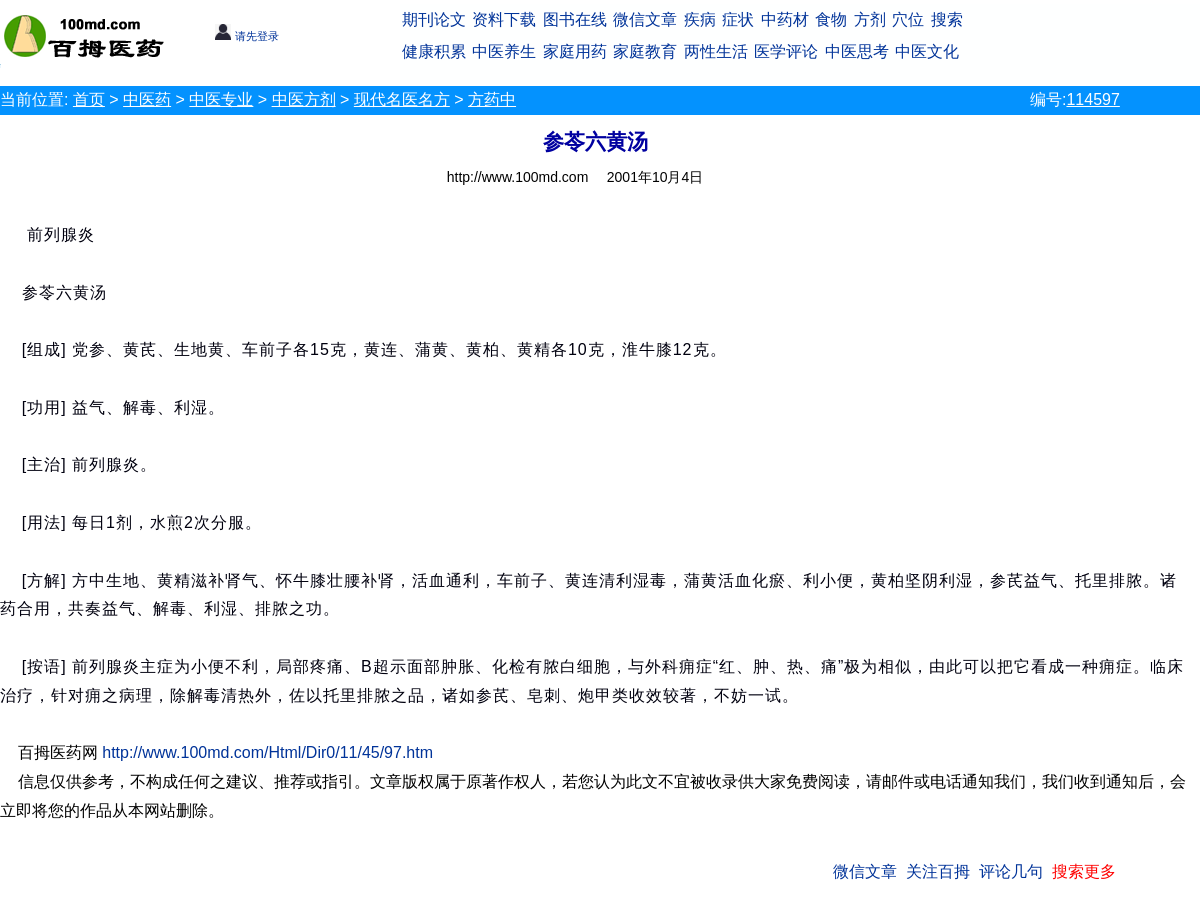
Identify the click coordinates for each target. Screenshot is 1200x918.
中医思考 (857, 51)
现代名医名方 (402, 99)
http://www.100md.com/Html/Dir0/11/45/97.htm (267, 752)
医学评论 (786, 51)
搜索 (947, 19)
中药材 (785, 19)
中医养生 (504, 51)
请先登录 (246, 36)
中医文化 (927, 51)
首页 (89, 99)
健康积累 (434, 51)
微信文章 (645, 19)
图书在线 (575, 19)
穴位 (908, 19)
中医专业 (221, 99)
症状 (738, 19)
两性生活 (716, 51)
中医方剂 (304, 99)
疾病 (700, 19)
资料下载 (504, 19)
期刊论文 (434, 19)
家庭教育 (645, 51)
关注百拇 (938, 871)
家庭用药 (575, 51)
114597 (1092, 99)
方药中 (492, 99)
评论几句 (1011, 871)
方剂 (870, 19)
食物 (831, 19)
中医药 (147, 99)
